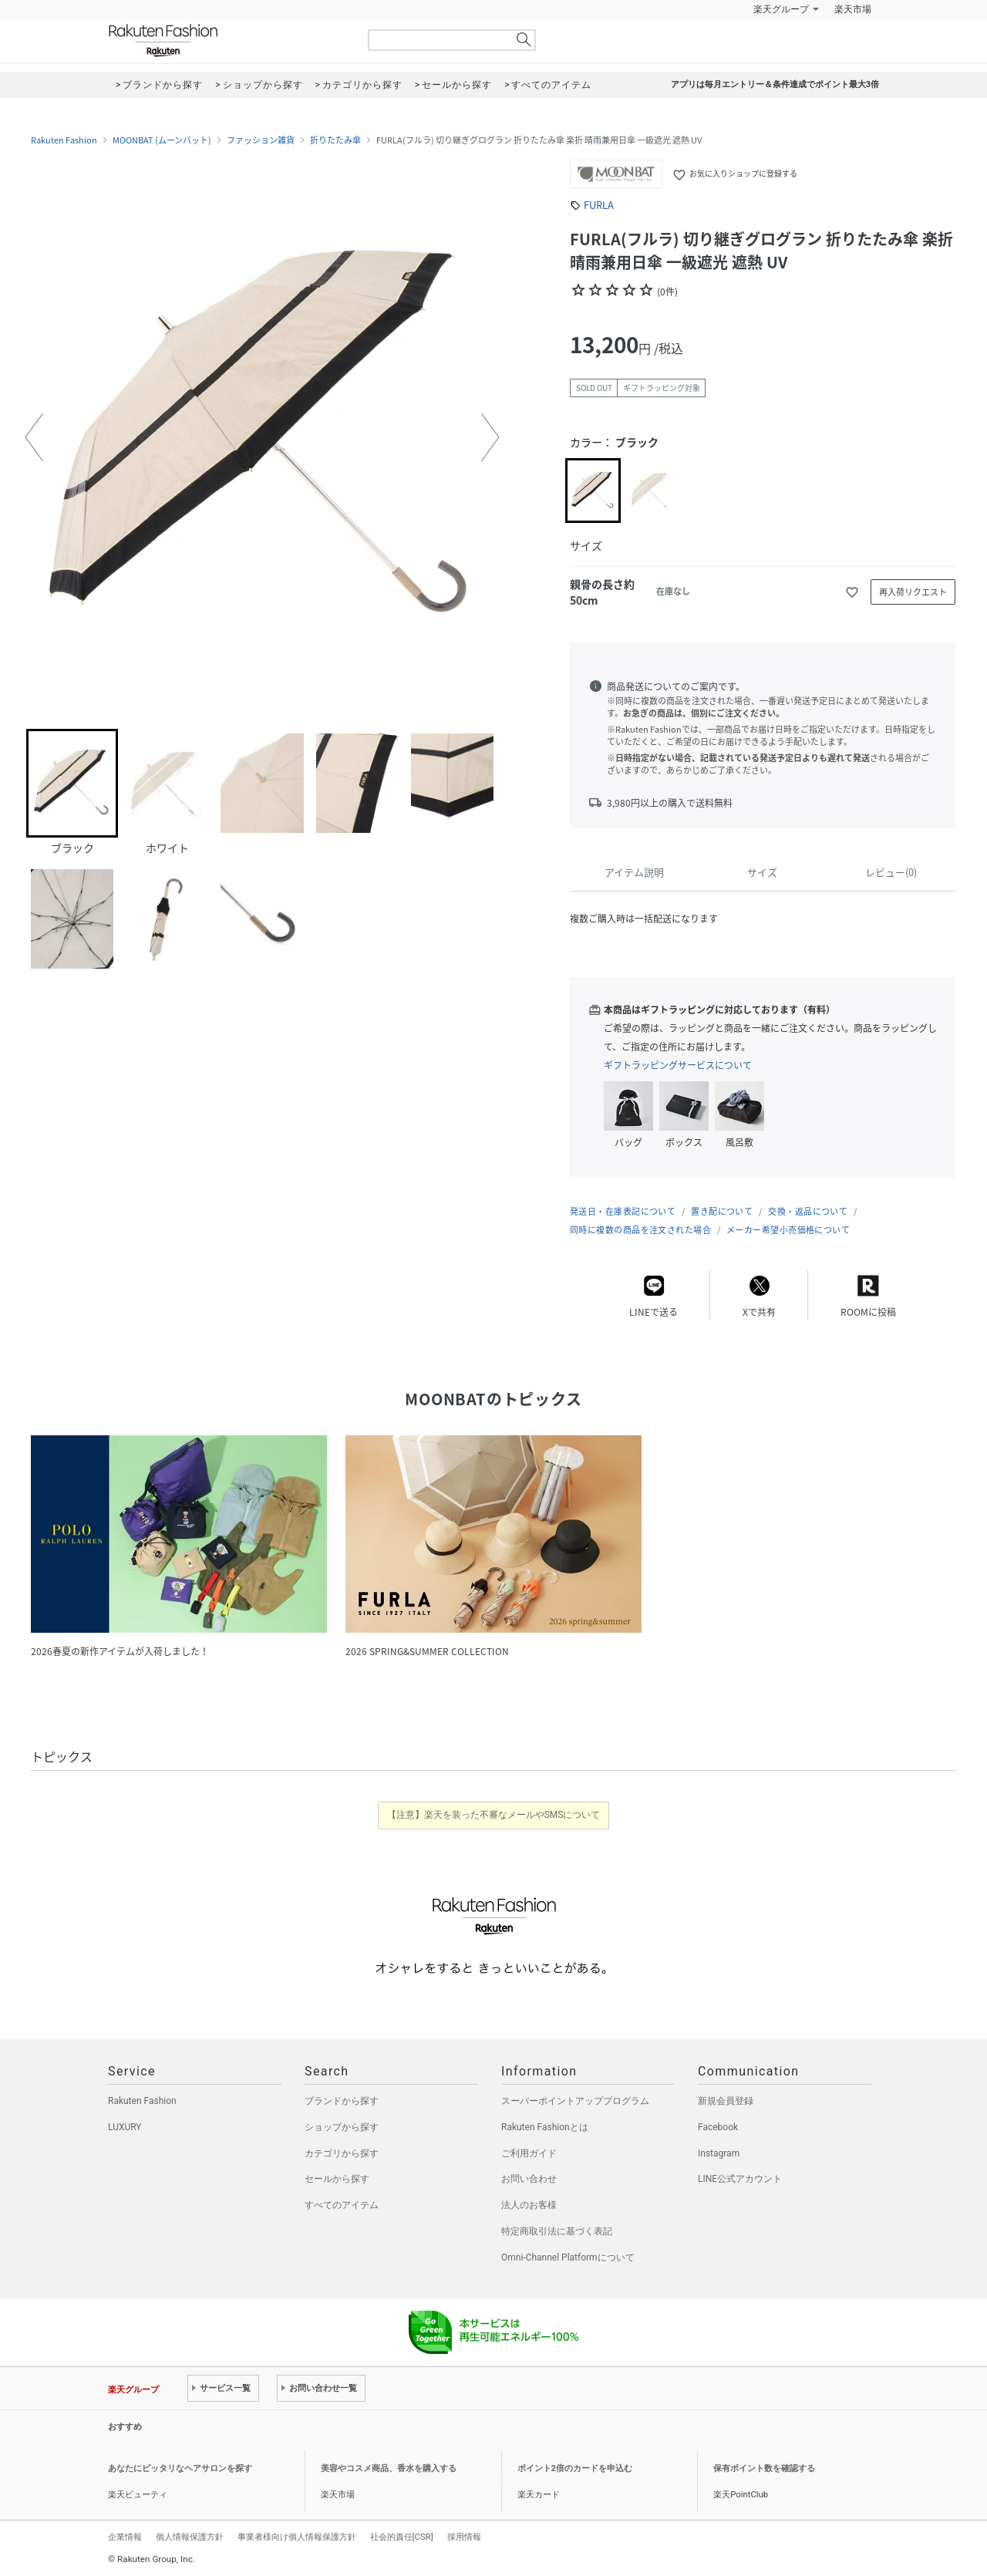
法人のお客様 (529, 2205)
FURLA (599, 204)
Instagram (718, 2153)
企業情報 (125, 2536)
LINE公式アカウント (740, 2178)
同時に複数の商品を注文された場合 (640, 1229)
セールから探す (337, 2178)
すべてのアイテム (342, 2205)
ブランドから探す (342, 2101)
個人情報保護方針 (190, 2536)
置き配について (722, 1211)
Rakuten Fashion (227, 40)
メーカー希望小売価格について (788, 1229)
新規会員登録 (725, 2101)
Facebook (718, 2127)
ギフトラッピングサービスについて (678, 1065)
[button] (33, 437)
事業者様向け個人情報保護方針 (296, 2536)
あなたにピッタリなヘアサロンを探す (180, 2468)
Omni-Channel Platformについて (568, 2257)
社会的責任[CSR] (401, 2536)
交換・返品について (807, 1211)
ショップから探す (342, 2127)
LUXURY (125, 2127)
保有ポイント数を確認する (764, 2468)
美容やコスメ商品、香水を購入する (388, 2468)
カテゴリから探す (342, 2153)
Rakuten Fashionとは (544, 2127)
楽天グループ (781, 9)
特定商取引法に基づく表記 (556, 2231)
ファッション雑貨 (261, 140)
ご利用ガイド (529, 2153)
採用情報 (464, 2536)
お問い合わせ (529, 2178)
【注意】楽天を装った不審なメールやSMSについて (494, 1814)
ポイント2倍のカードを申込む (574, 2468)
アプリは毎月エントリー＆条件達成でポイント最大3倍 (775, 84)
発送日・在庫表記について (622, 1211)
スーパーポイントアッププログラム (575, 2101)
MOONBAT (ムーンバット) (162, 140)
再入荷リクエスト (913, 591)
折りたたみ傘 (335, 140)
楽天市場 (852, 9)
